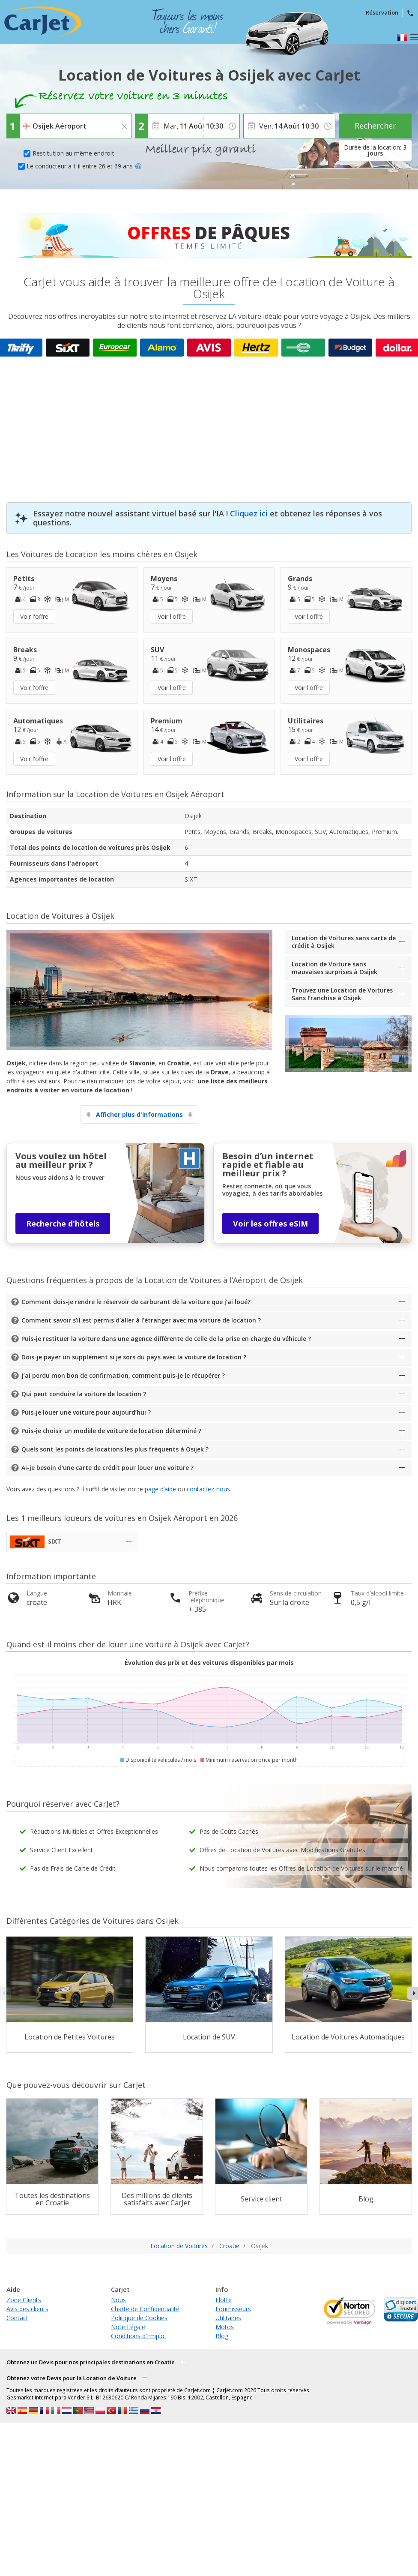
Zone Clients (23, 2300)
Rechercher (375, 125)
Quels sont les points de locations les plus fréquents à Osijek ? (115, 1449)
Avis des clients (27, 2309)
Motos (224, 2327)
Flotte (223, 2300)
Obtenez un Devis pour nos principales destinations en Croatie (90, 2362)
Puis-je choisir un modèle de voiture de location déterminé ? (111, 1431)
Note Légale (128, 2327)
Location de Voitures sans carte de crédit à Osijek (344, 942)
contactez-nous (208, 1489)
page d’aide (160, 1489)
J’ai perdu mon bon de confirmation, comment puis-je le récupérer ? (123, 1375)
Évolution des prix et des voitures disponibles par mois (209, 1662)
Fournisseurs (233, 2309)
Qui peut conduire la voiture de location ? (83, 1394)
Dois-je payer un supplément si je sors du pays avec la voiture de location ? (133, 1357)
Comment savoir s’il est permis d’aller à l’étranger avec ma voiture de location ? (141, 1320)
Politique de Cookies (139, 2318)
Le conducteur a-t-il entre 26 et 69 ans (84, 166)
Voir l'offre (34, 616)
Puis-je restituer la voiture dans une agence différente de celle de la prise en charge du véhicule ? (166, 1338)
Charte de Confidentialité (145, 2309)
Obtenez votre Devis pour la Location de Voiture (71, 2378)
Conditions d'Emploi (138, 2336)
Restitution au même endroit (73, 153)
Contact (17, 2318)
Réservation (382, 12)
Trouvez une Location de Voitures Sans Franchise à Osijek (342, 994)
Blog (221, 2336)
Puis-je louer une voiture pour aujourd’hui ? (86, 1412)
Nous (118, 2300)
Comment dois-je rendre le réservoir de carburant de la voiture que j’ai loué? (136, 1302)
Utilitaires (228, 2318)
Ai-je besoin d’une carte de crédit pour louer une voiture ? (107, 1467)
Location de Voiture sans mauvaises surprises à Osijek (334, 968)
